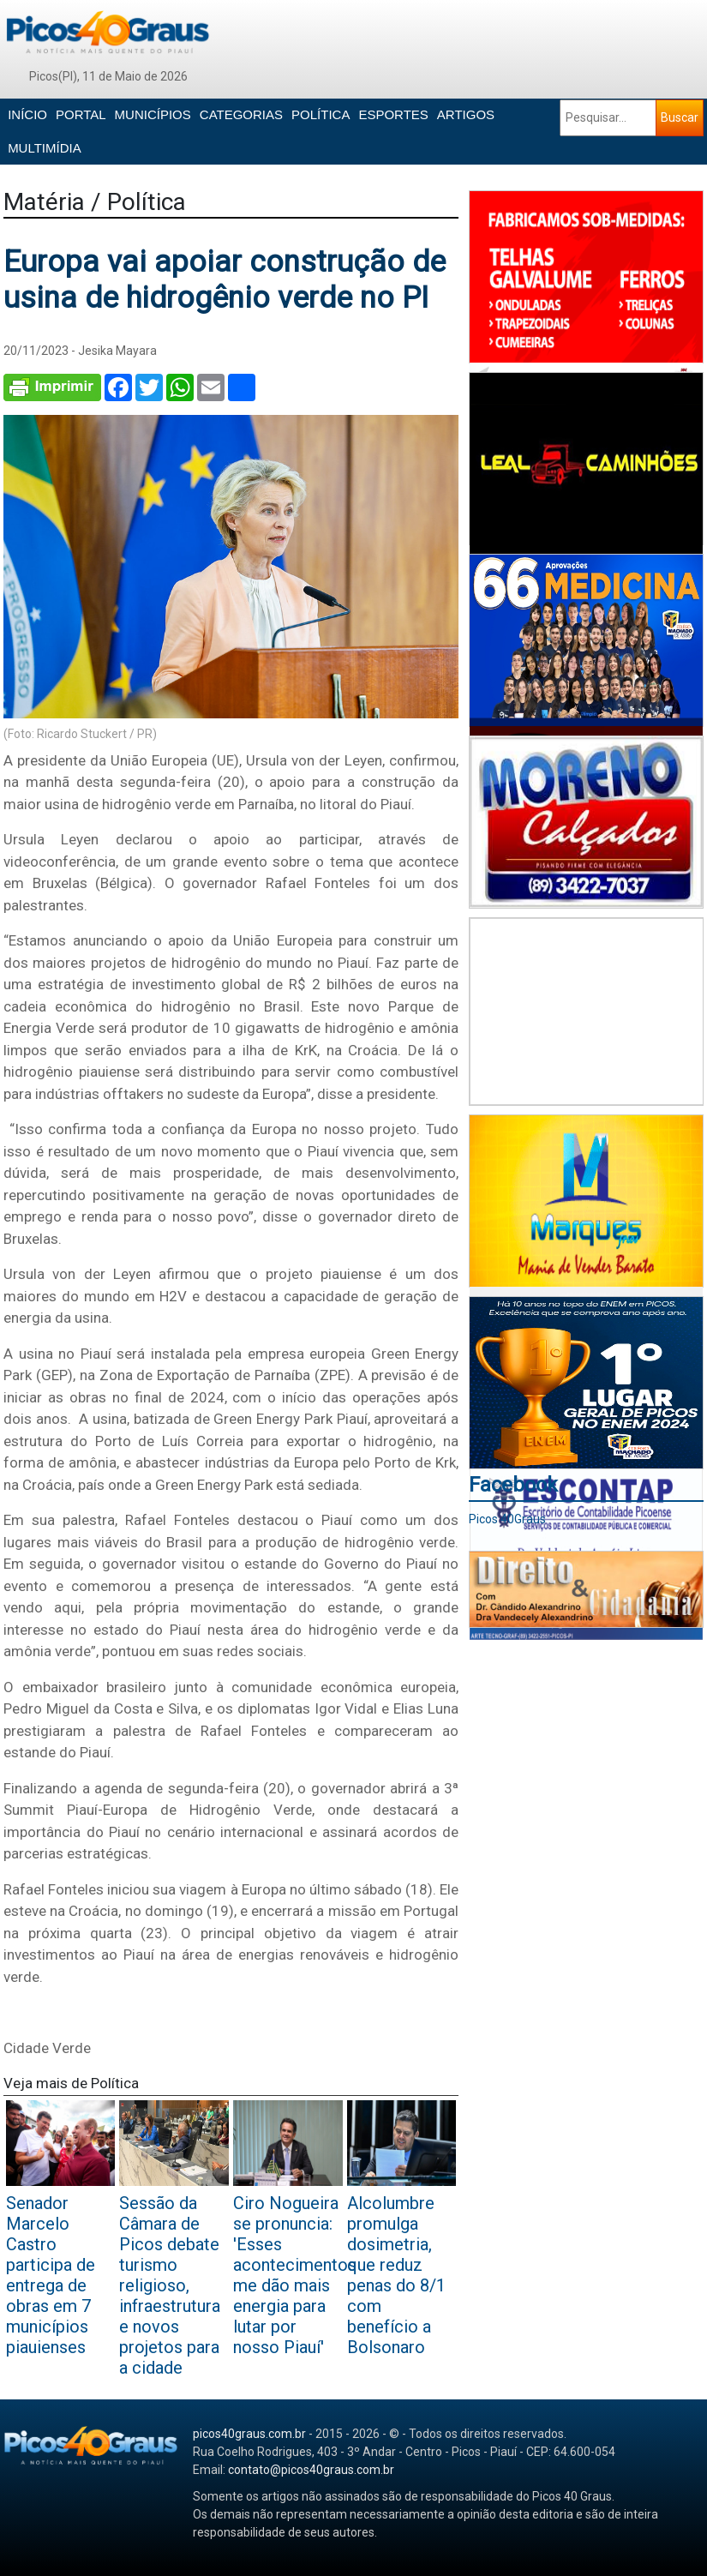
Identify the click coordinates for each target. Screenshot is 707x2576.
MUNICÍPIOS (153, 114)
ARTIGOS (465, 114)
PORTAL (81, 114)
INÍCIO (27, 114)
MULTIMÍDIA (44, 148)
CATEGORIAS (241, 114)
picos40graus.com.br (249, 2434)
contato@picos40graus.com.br (311, 2470)
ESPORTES (393, 114)
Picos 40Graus (507, 1519)
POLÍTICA (320, 114)
